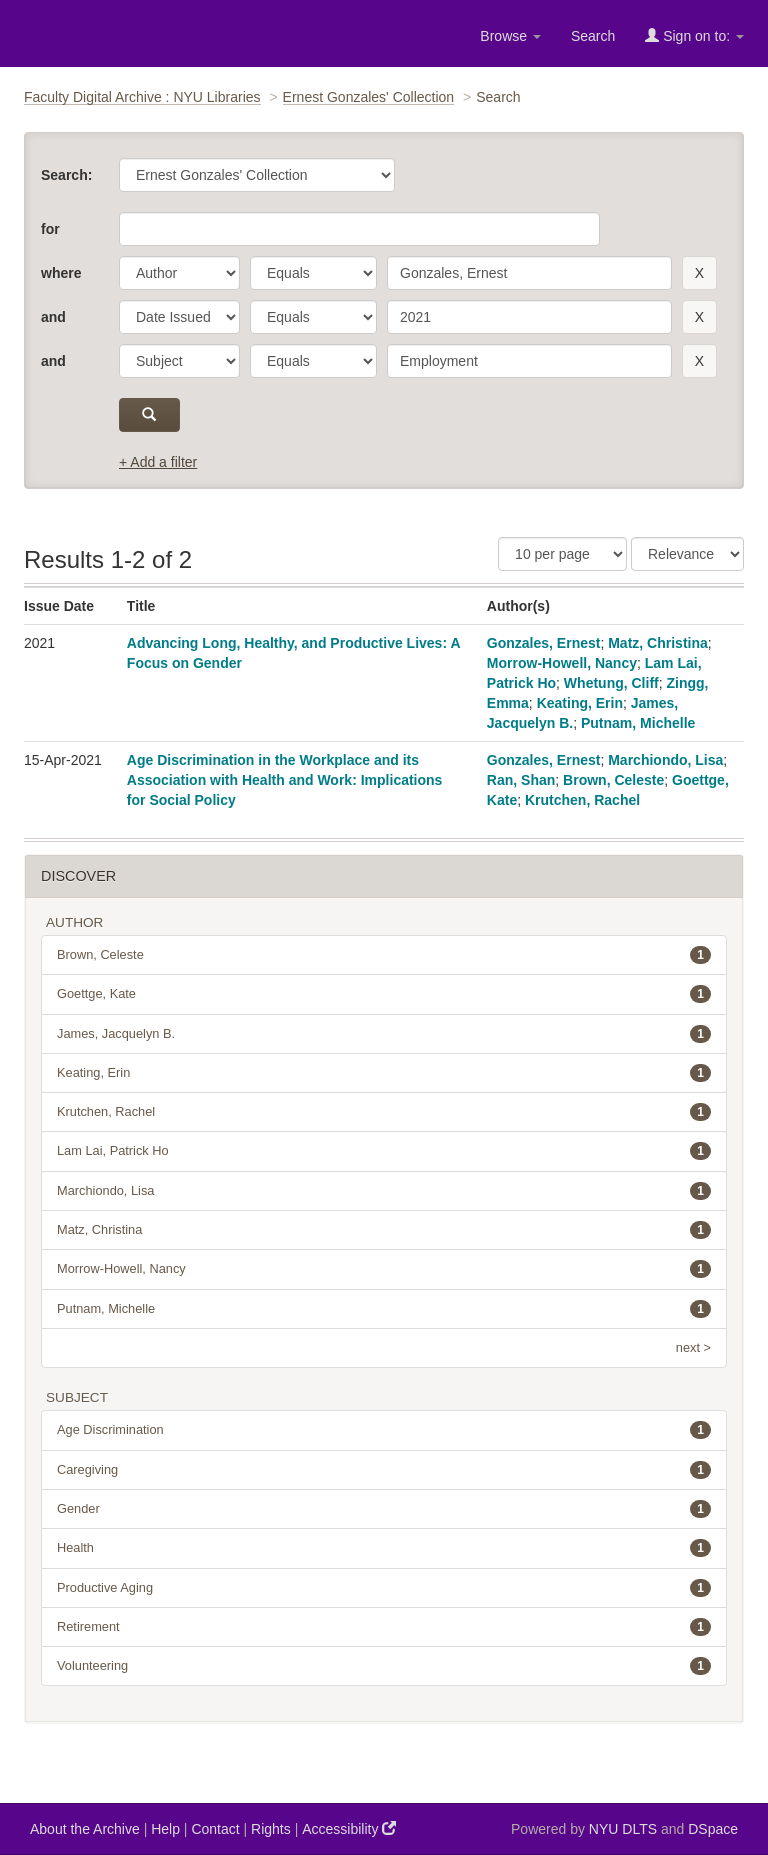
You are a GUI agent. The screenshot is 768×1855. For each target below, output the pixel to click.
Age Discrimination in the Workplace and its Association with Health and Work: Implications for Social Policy (285, 780)
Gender (384, 1509)
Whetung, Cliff (611, 683)
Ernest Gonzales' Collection (369, 97)
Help (165, 1829)
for (50, 229)
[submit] (149, 415)
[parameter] (179, 273)
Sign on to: (694, 35)
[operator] (313, 273)
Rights (271, 1829)
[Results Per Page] (562, 554)
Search (593, 36)
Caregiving (384, 1470)
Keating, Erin (580, 703)
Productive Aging (384, 1588)
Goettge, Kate (384, 994)
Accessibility (349, 1828)
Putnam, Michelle (638, 723)
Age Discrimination (384, 1430)
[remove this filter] (699, 273)
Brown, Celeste (613, 780)
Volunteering (384, 1666)
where (61, 273)
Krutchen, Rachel (582, 800)
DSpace (713, 1829)
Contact (215, 1829)
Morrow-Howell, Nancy (562, 663)
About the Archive (85, 1829)
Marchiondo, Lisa (665, 760)
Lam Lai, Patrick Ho (384, 1151)
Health (384, 1548)
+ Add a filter (158, 462)
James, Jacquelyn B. (384, 1034)
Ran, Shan (521, 780)
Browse (510, 36)
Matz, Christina (658, 643)
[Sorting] (687, 554)
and (53, 317)
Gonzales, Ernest (544, 643)
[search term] (529, 273)
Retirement (384, 1627)
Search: (66, 175)
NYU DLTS (623, 1829)
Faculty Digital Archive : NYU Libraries (142, 97)
